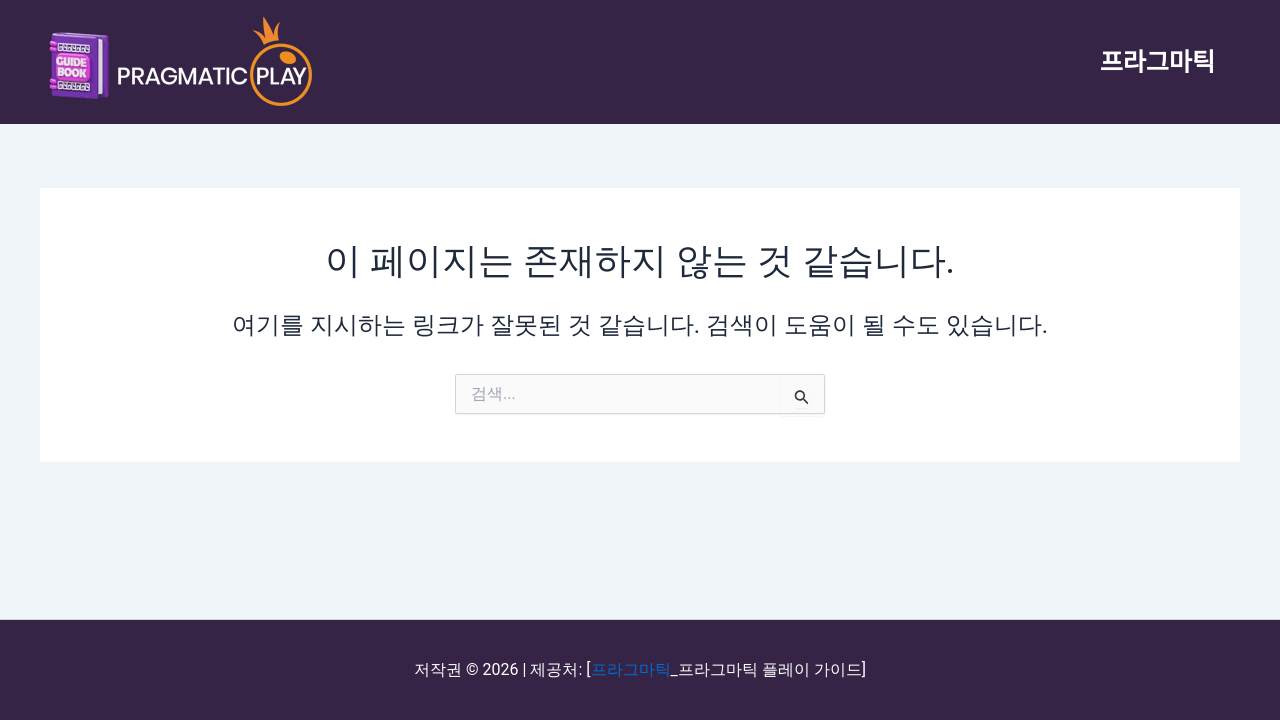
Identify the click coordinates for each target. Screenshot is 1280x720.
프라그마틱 (1157, 62)
